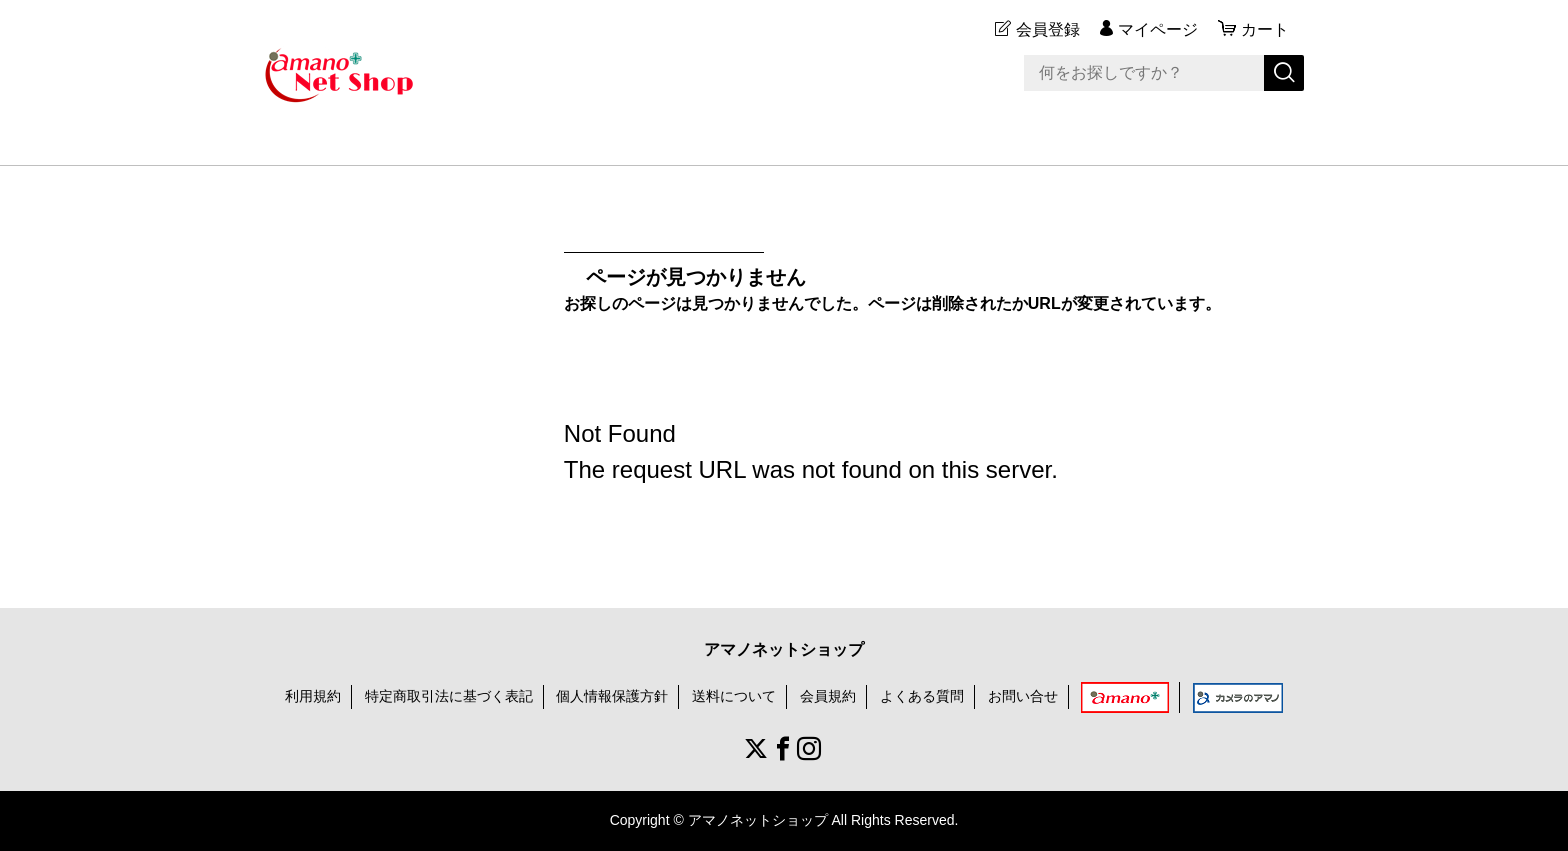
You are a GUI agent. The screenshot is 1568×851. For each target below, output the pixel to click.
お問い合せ (1023, 696)
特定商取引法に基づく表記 (449, 696)
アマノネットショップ (784, 649)
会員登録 (1048, 29)
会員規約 (828, 696)
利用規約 (313, 696)
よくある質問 (922, 696)
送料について (734, 696)
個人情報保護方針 (612, 696)
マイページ (1158, 29)
